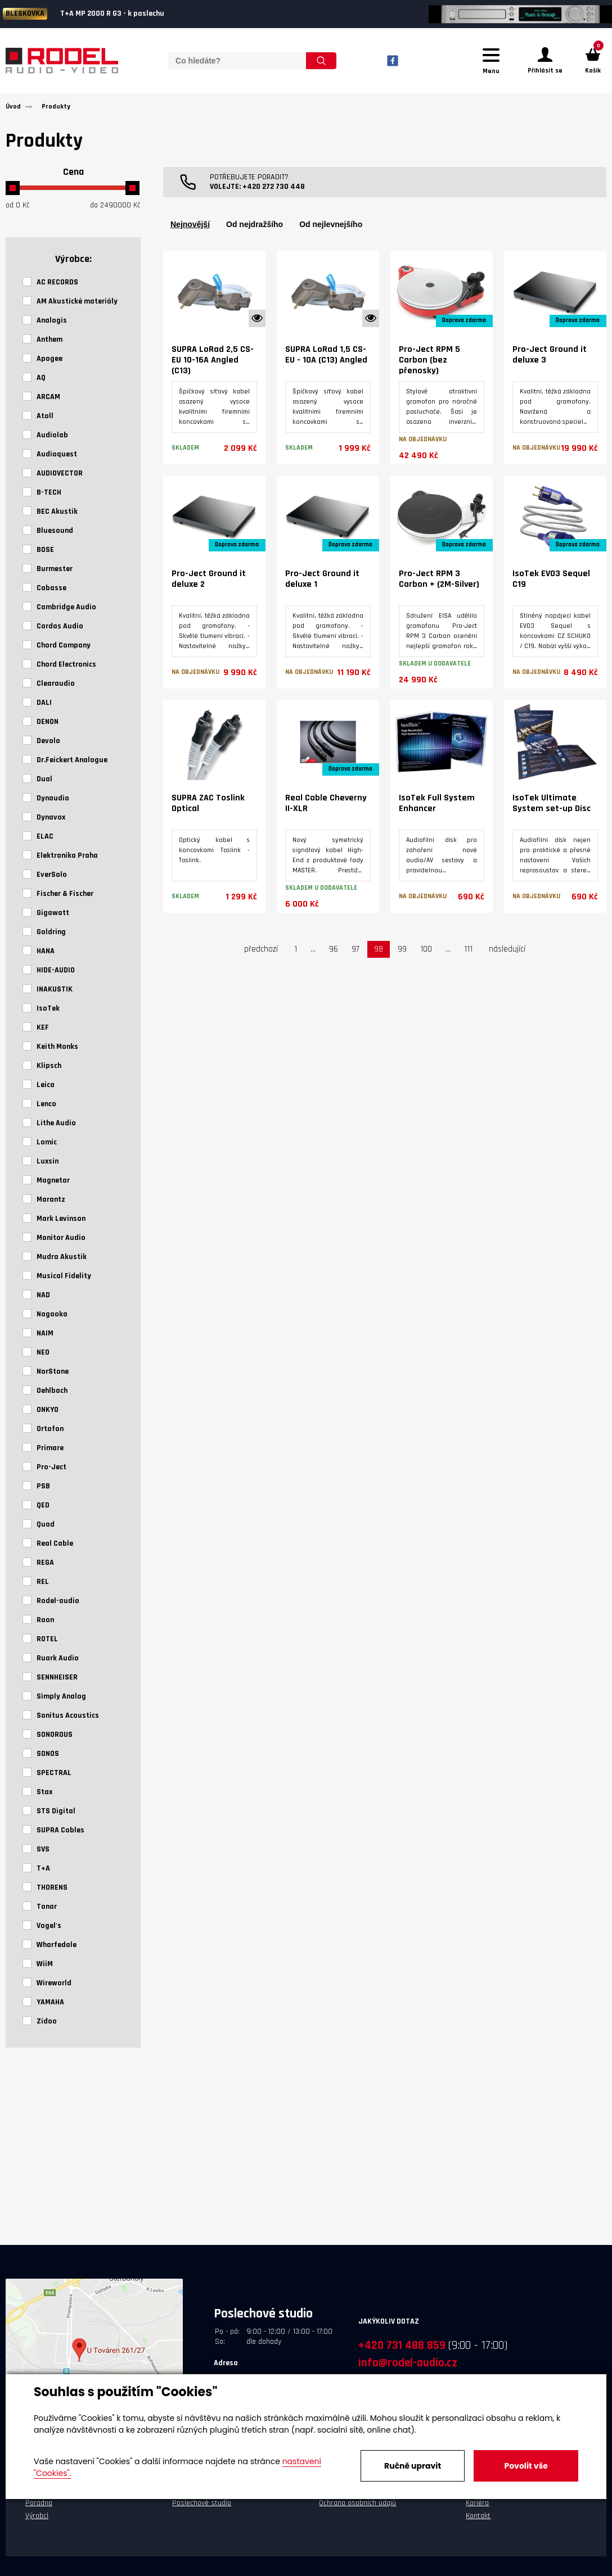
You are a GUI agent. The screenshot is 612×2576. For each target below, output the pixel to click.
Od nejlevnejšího (330, 231)
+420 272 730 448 (273, 193)
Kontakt (478, 2523)
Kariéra (477, 2510)
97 (355, 955)
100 (426, 955)
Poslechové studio (201, 2510)
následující (507, 955)
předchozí (261, 955)
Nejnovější (190, 231)
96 (333, 955)
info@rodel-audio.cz (407, 2369)
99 (402, 955)
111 (468, 955)
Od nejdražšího (254, 231)
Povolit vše (525, 2465)
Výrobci (36, 2523)
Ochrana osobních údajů (357, 2510)
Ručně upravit (412, 2465)
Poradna (38, 2510)
